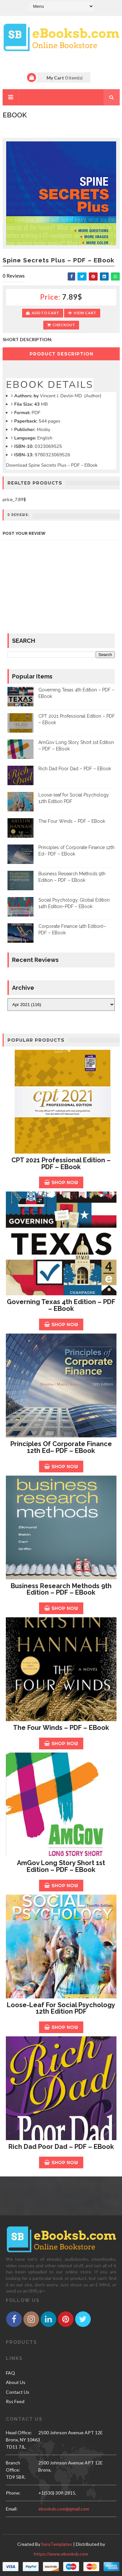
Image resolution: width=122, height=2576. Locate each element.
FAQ (10, 2373)
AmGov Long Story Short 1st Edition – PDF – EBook (61, 1866)
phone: (13, 2493)
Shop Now (61, 1182)
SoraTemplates (56, 2544)
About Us (15, 2382)
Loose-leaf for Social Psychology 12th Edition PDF (61, 2008)
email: (12, 2508)
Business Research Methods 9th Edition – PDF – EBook (61, 1589)
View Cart (82, 312)
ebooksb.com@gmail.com (63, 2508)
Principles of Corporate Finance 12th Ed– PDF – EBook (61, 1447)
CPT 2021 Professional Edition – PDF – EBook (61, 1163)
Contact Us (17, 2392)
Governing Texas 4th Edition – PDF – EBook (61, 1305)
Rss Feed (15, 2401)
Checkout (61, 324)
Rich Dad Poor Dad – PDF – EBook (74, 768)
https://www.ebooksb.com (61, 2554)
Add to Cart (42, 312)
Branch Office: (13, 2466)
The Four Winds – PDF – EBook (71, 821)
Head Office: (19, 2432)
